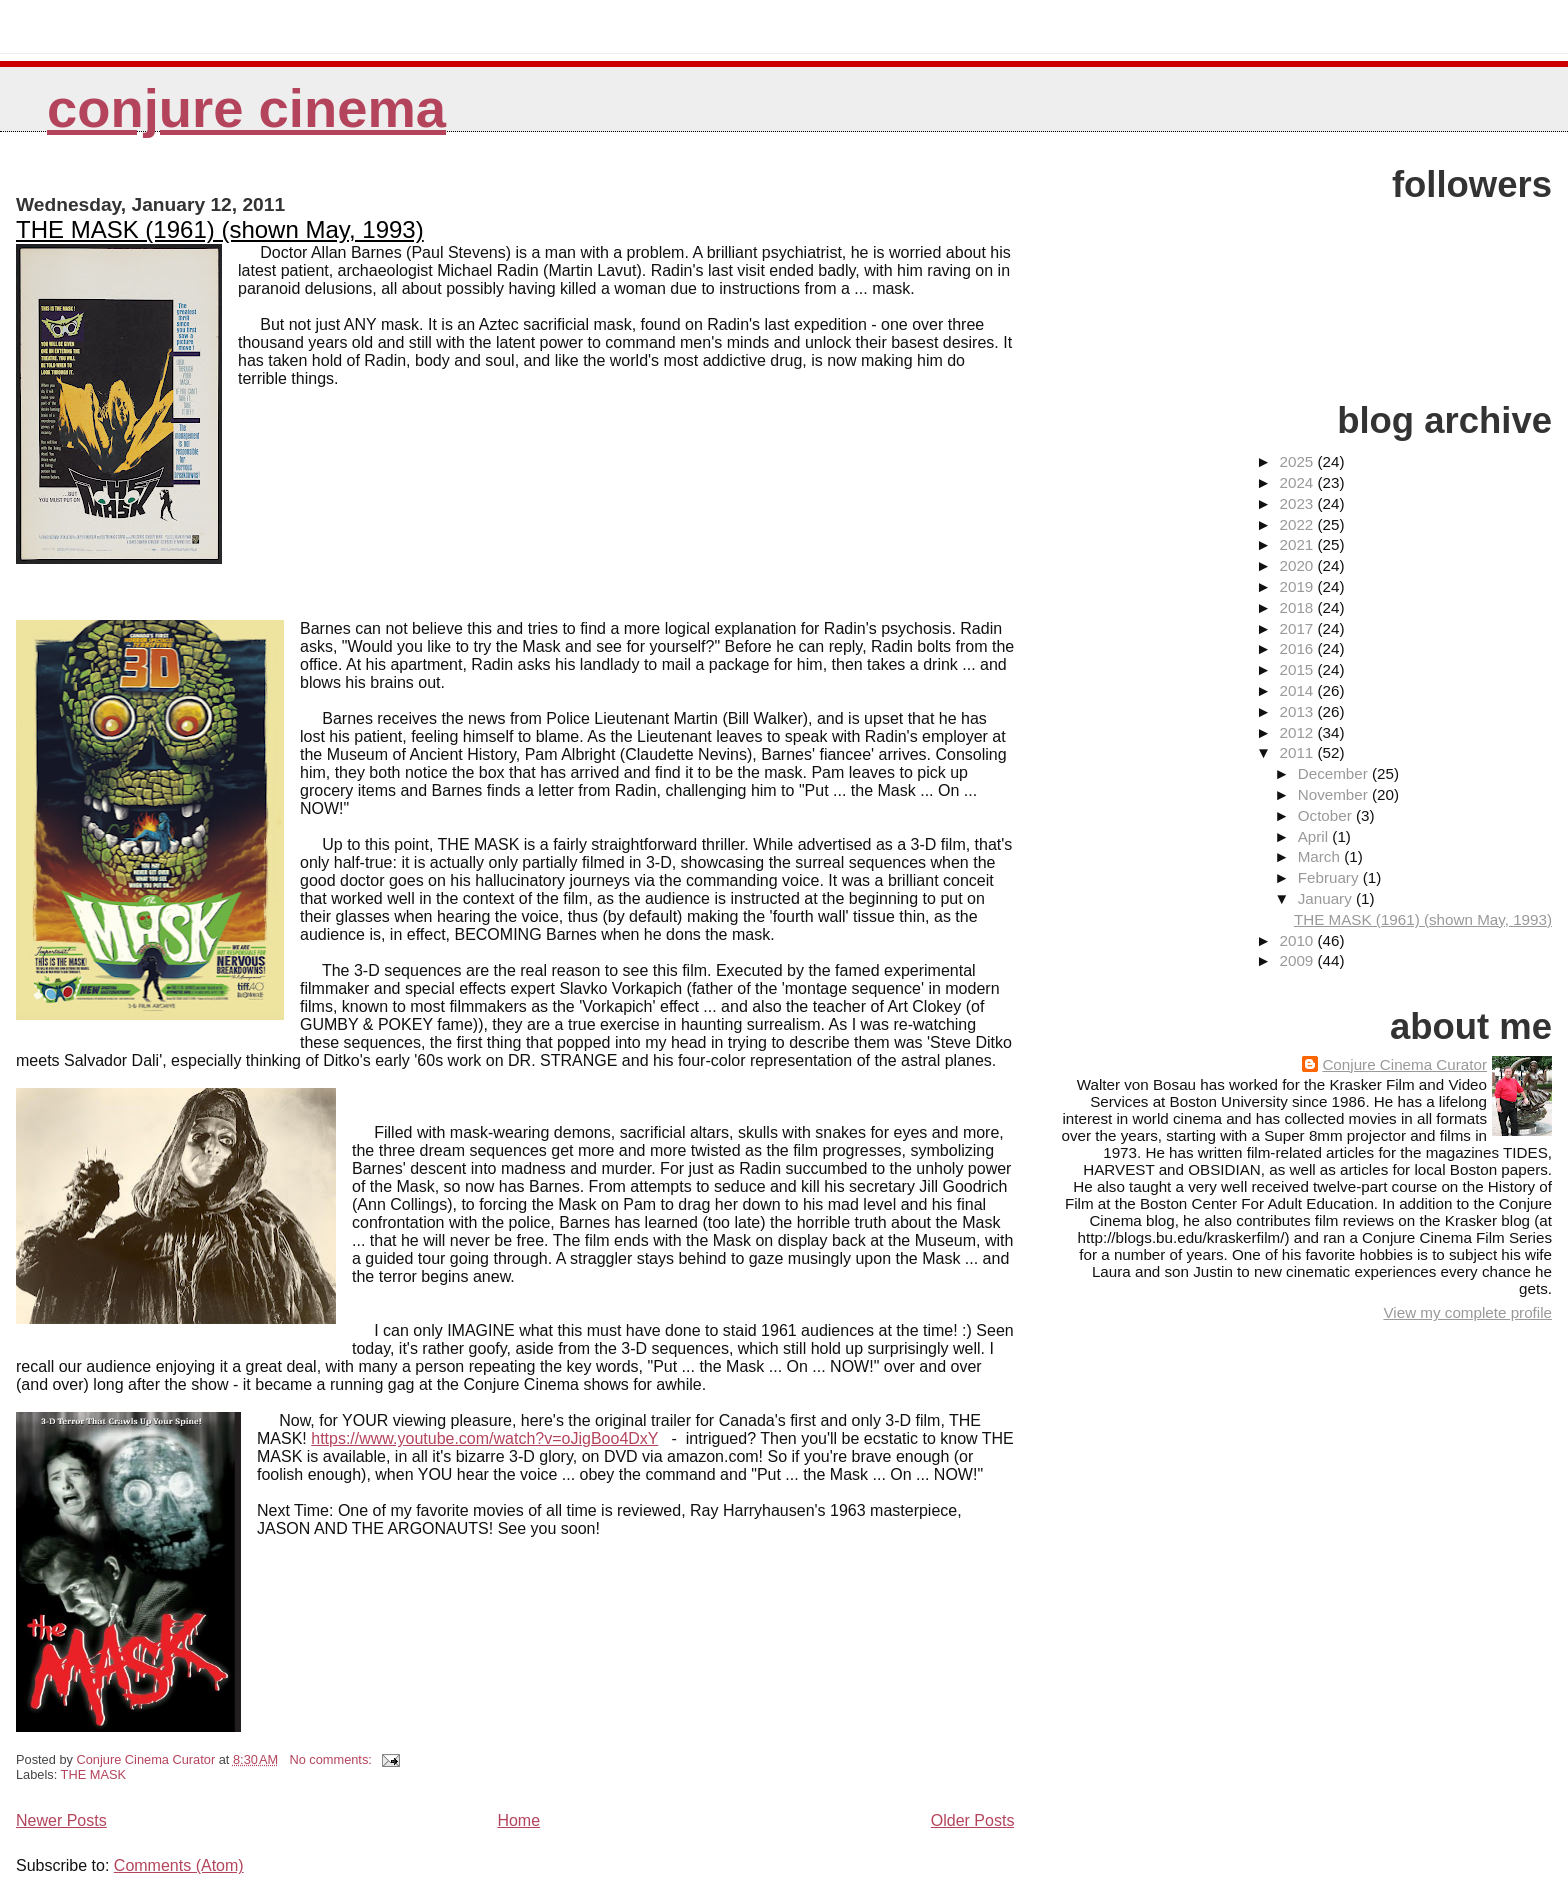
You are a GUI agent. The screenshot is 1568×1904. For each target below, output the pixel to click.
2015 (1298, 669)
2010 (1298, 940)
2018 (1298, 607)
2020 (1298, 565)
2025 (1298, 461)
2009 (1298, 960)
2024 (1298, 482)
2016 (1298, 648)
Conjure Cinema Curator (1404, 1064)
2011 (1298, 752)
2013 (1298, 711)
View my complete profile (1467, 1312)
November (1335, 794)
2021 (1298, 544)
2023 (1298, 503)
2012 (1298, 732)
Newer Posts (61, 1820)
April (1315, 836)
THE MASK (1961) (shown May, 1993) (220, 229)
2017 (1298, 628)
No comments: (332, 1759)
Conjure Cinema (246, 108)
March (1321, 856)
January (1327, 898)
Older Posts (973, 1820)
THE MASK (93, 1774)
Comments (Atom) (179, 1865)
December (1335, 773)
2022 (1298, 524)
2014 (1298, 690)
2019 (1298, 586)
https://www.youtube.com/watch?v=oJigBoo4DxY (484, 1438)
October (1327, 815)
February (1330, 877)
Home (518, 1820)
